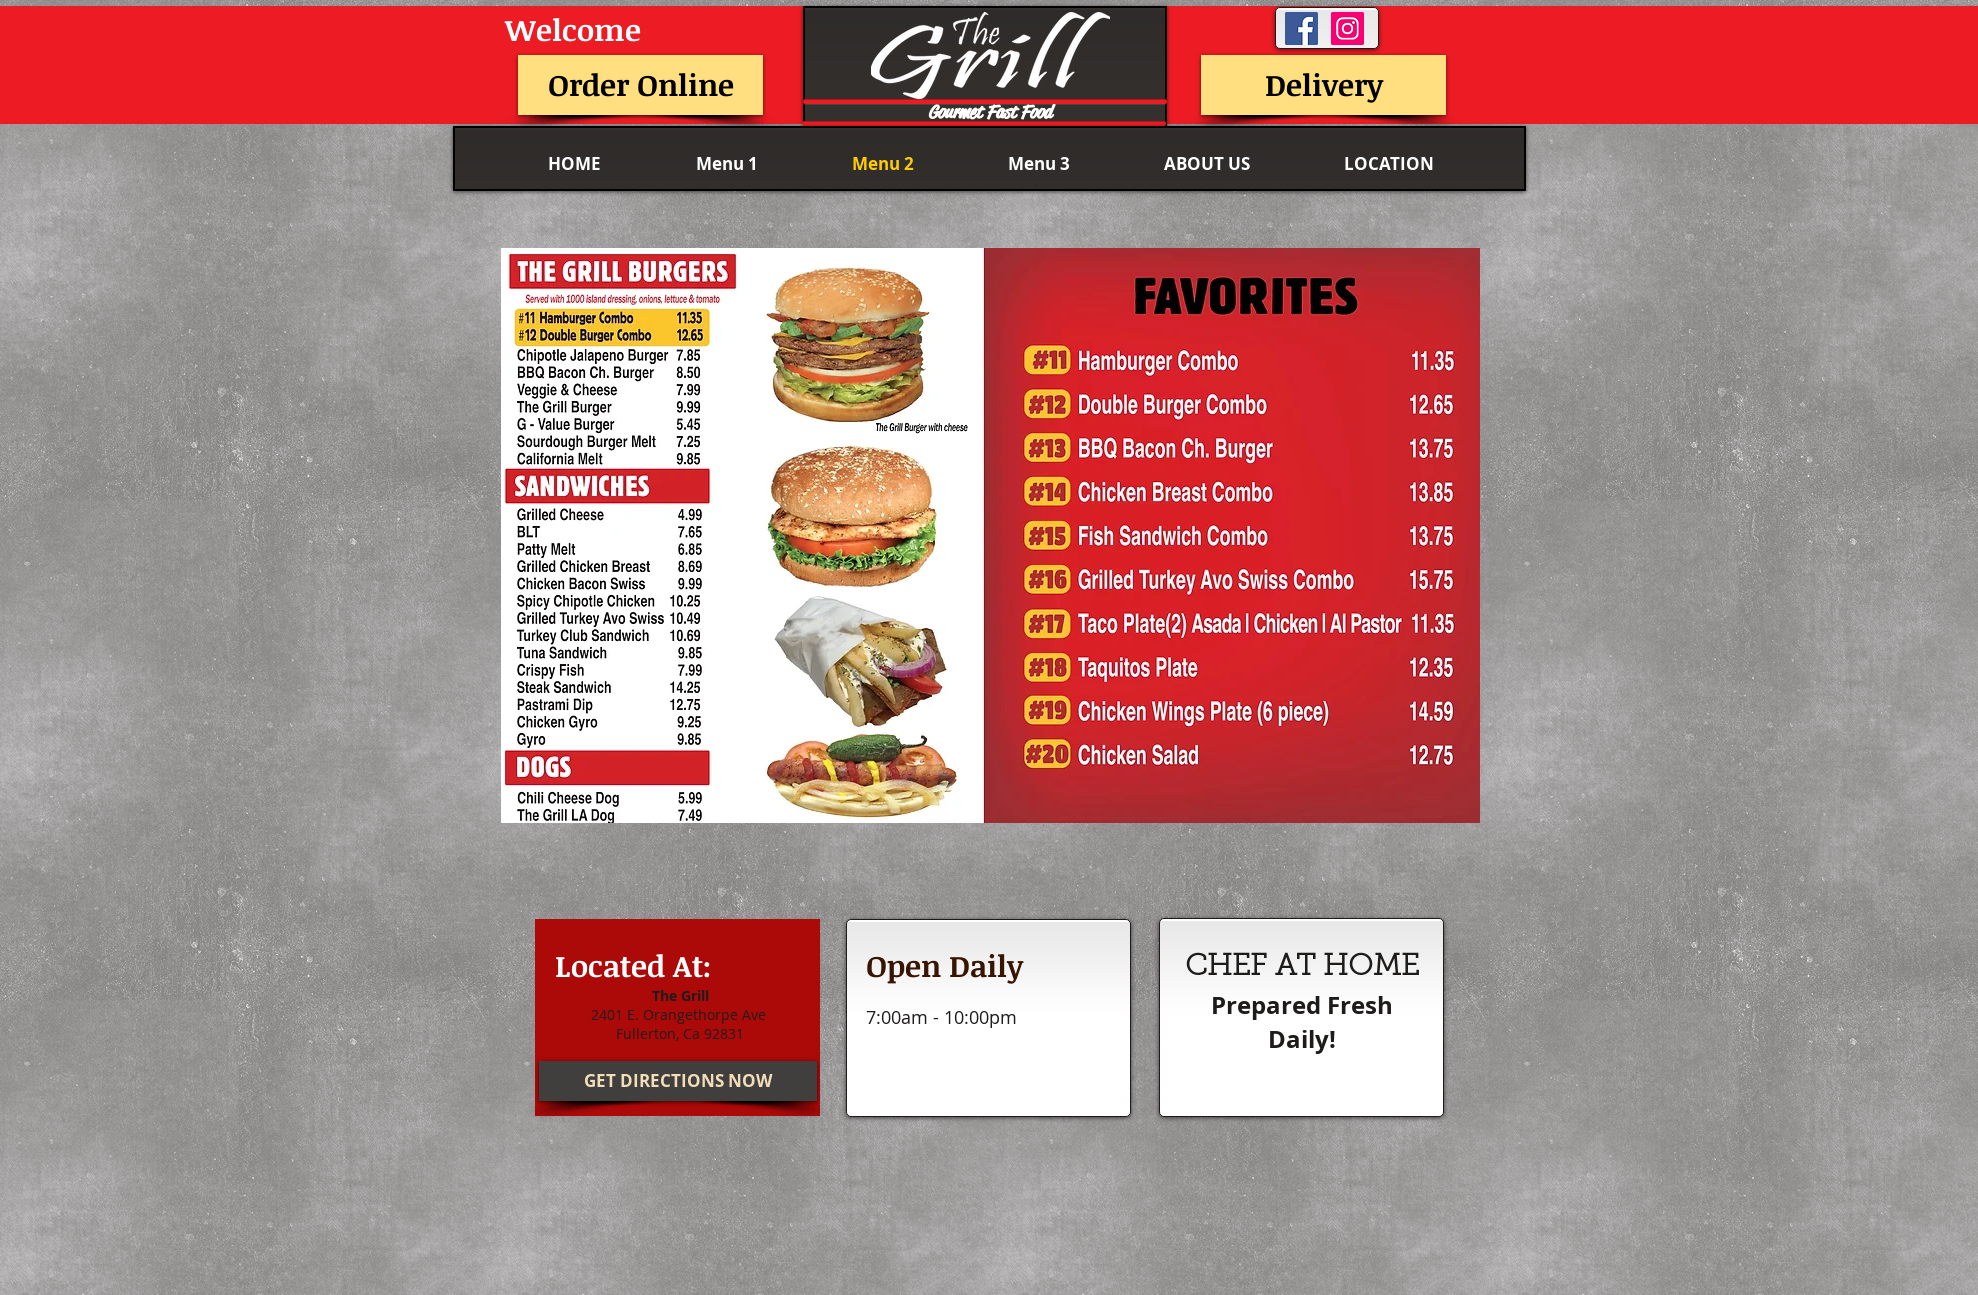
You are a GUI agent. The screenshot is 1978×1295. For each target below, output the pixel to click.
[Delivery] (1323, 85)
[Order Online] (640, 85)
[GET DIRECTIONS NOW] (678, 1081)
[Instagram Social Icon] (1347, 28)
